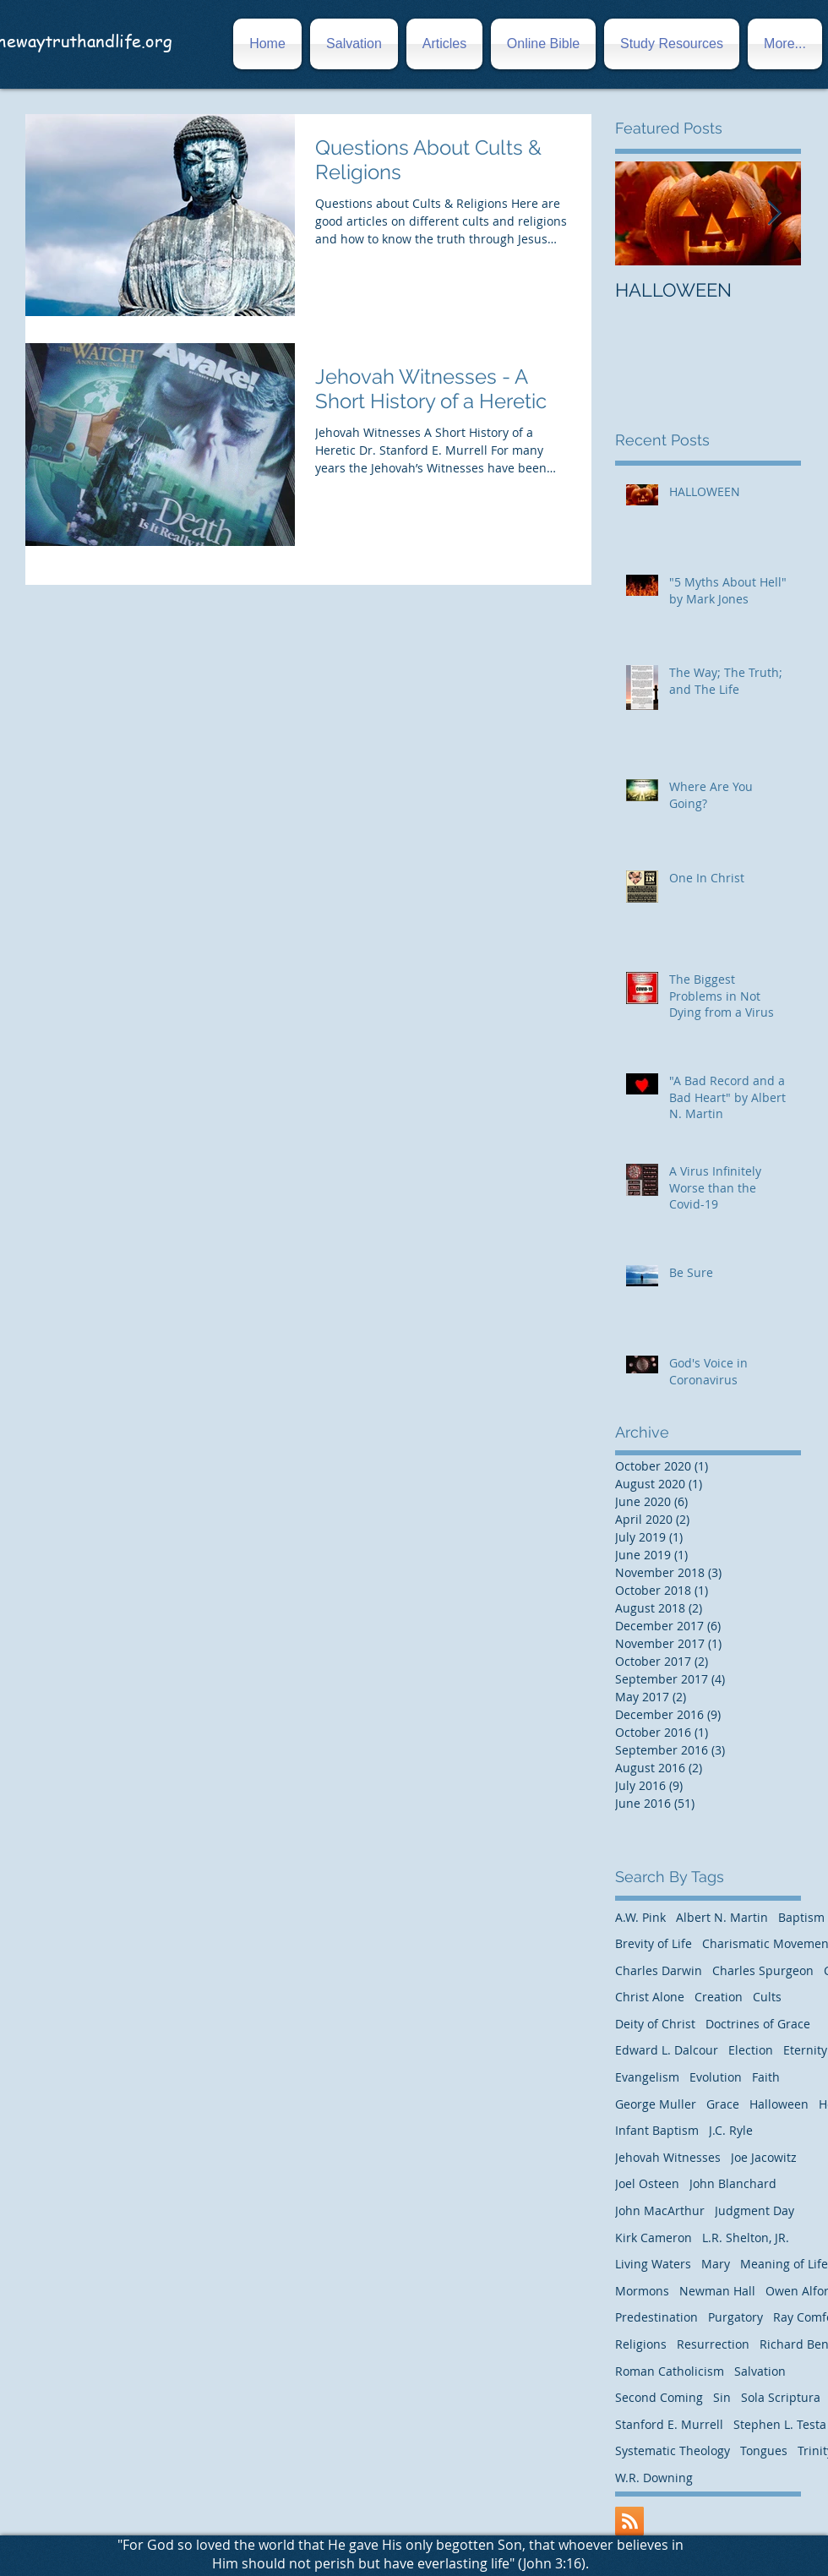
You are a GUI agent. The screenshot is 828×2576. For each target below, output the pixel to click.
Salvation (760, 2371)
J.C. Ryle (731, 2130)
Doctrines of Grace (757, 2024)
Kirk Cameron (653, 2237)
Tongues (763, 2450)
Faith (766, 2077)
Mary (715, 2264)
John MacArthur (660, 2210)
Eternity (805, 2050)
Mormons (642, 2291)
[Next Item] (774, 213)
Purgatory (735, 2317)
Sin (722, 2397)
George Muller (655, 2104)
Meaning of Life (784, 2264)
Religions (641, 2344)
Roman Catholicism (669, 2371)
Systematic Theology (672, 2450)
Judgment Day (754, 2210)
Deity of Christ (655, 2024)
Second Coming (659, 2397)
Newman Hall (717, 2291)
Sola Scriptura (780, 2397)
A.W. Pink (640, 1917)
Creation (719, 1997)
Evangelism (647, 2077)
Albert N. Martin (722, 1917)
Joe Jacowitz (764, 2157)
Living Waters (653, 2264)
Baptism (801, 1917)
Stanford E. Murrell (669, 2424)
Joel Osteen (647, 2183)
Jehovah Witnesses (668, 2157)
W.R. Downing (654, 2478)
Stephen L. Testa (779, 2424)
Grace (722, 2104)
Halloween (779, 2104)
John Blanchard (732, 2183)
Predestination (656, 2317)
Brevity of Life (653, 1943)
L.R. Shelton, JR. (745, 2237)
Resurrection (713, 2344)
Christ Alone (649, 1997)
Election (750, 2050)
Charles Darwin (658, 1970)
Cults (767, 1997)
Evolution (715, 2077)
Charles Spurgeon (763, 1970)
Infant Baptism (657, 2130)
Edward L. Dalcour (666, 2050)
